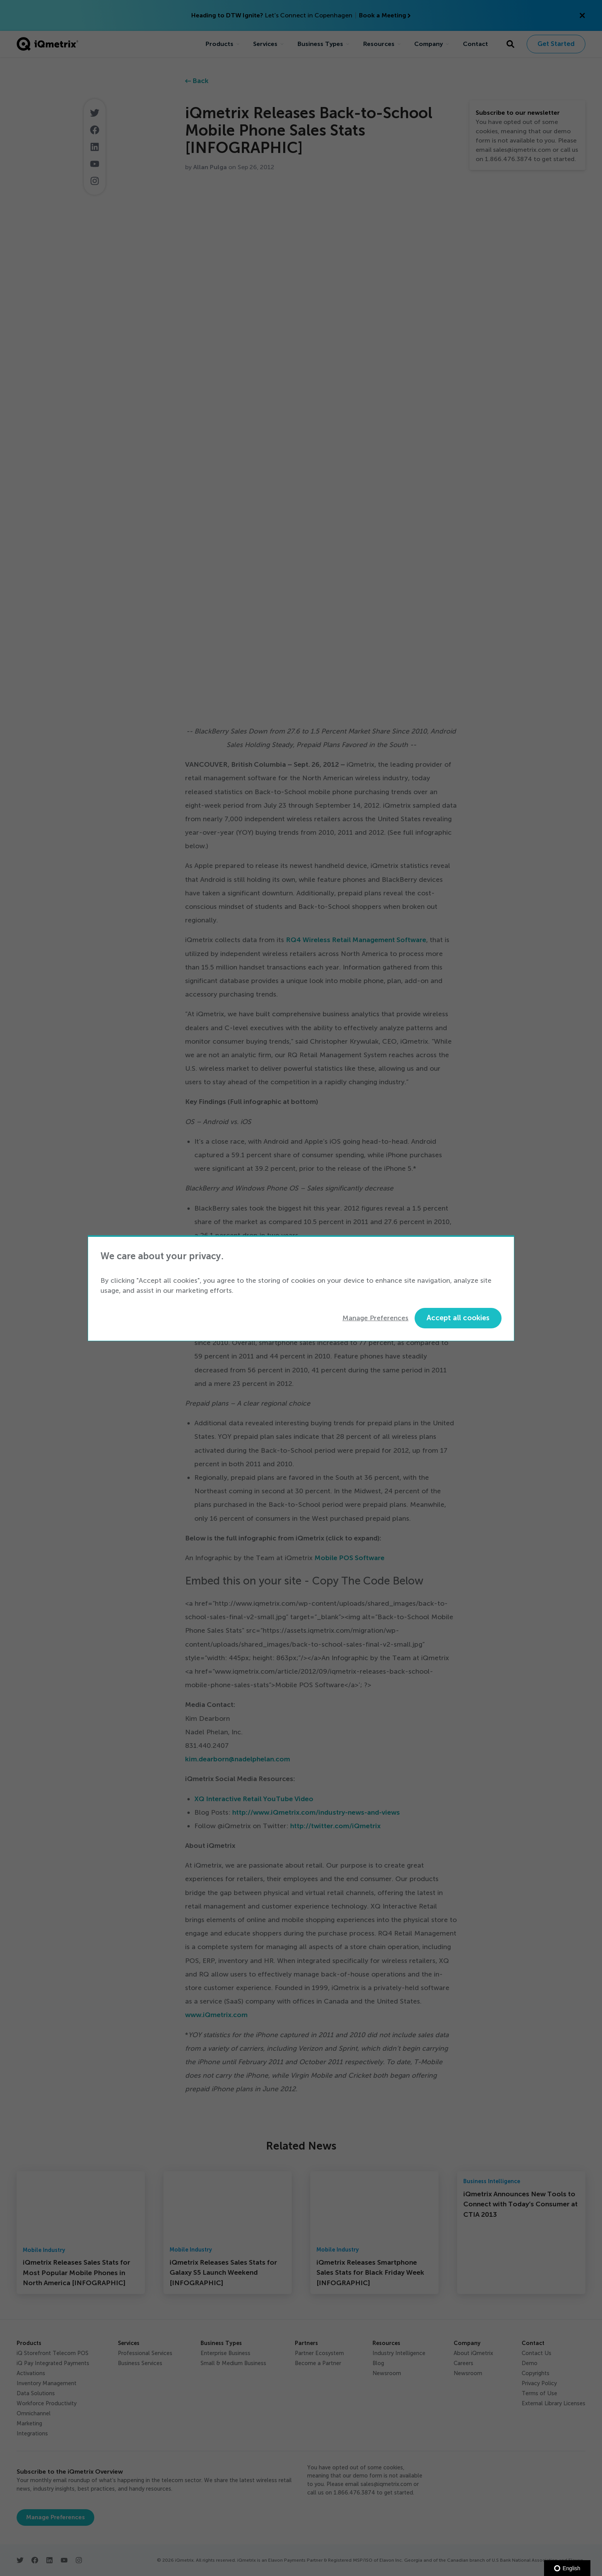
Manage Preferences (375, 1318)
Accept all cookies (458, 1317)
